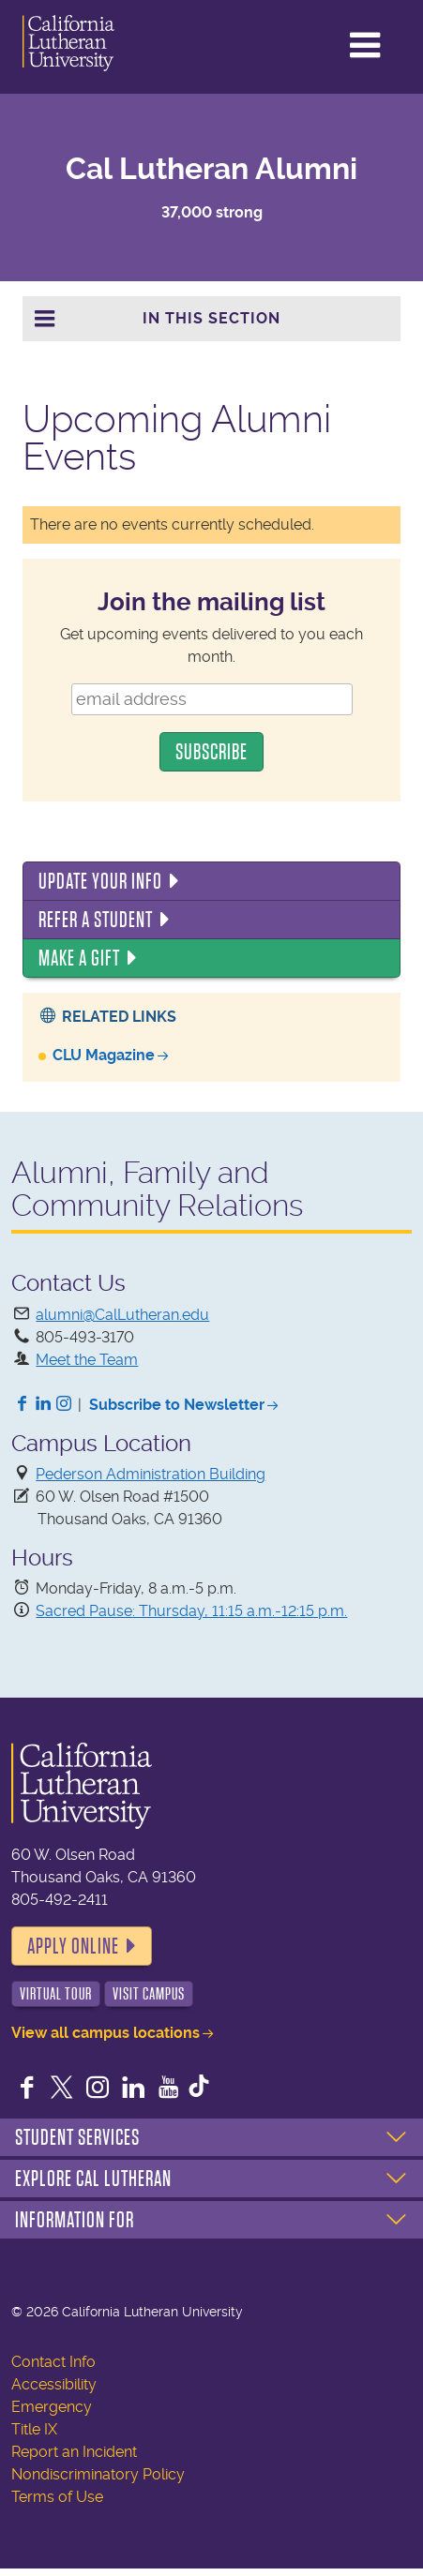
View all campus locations (105, 2033)
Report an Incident (74, 2452)
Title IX (34, 2429)
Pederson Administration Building (150, 1474)
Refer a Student (95, 919)
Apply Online (73, 1946)
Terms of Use (57, 2497)
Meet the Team (87, 1360)
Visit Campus (149, 1993)
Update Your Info (100, 881)
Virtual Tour (56, 1993)
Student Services (77, 2137)
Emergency (51, 2407)
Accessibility (54, 2384)
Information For (74, 2220)
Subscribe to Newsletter (176, 1405)
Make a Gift (79, 958)
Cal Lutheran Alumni (211, 169)
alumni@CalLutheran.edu (122, 1315)
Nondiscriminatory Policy (98, 2474)
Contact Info (53, 2362)
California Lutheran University (93, 43)
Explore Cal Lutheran (93, 2178)
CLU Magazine (104, 1055)
